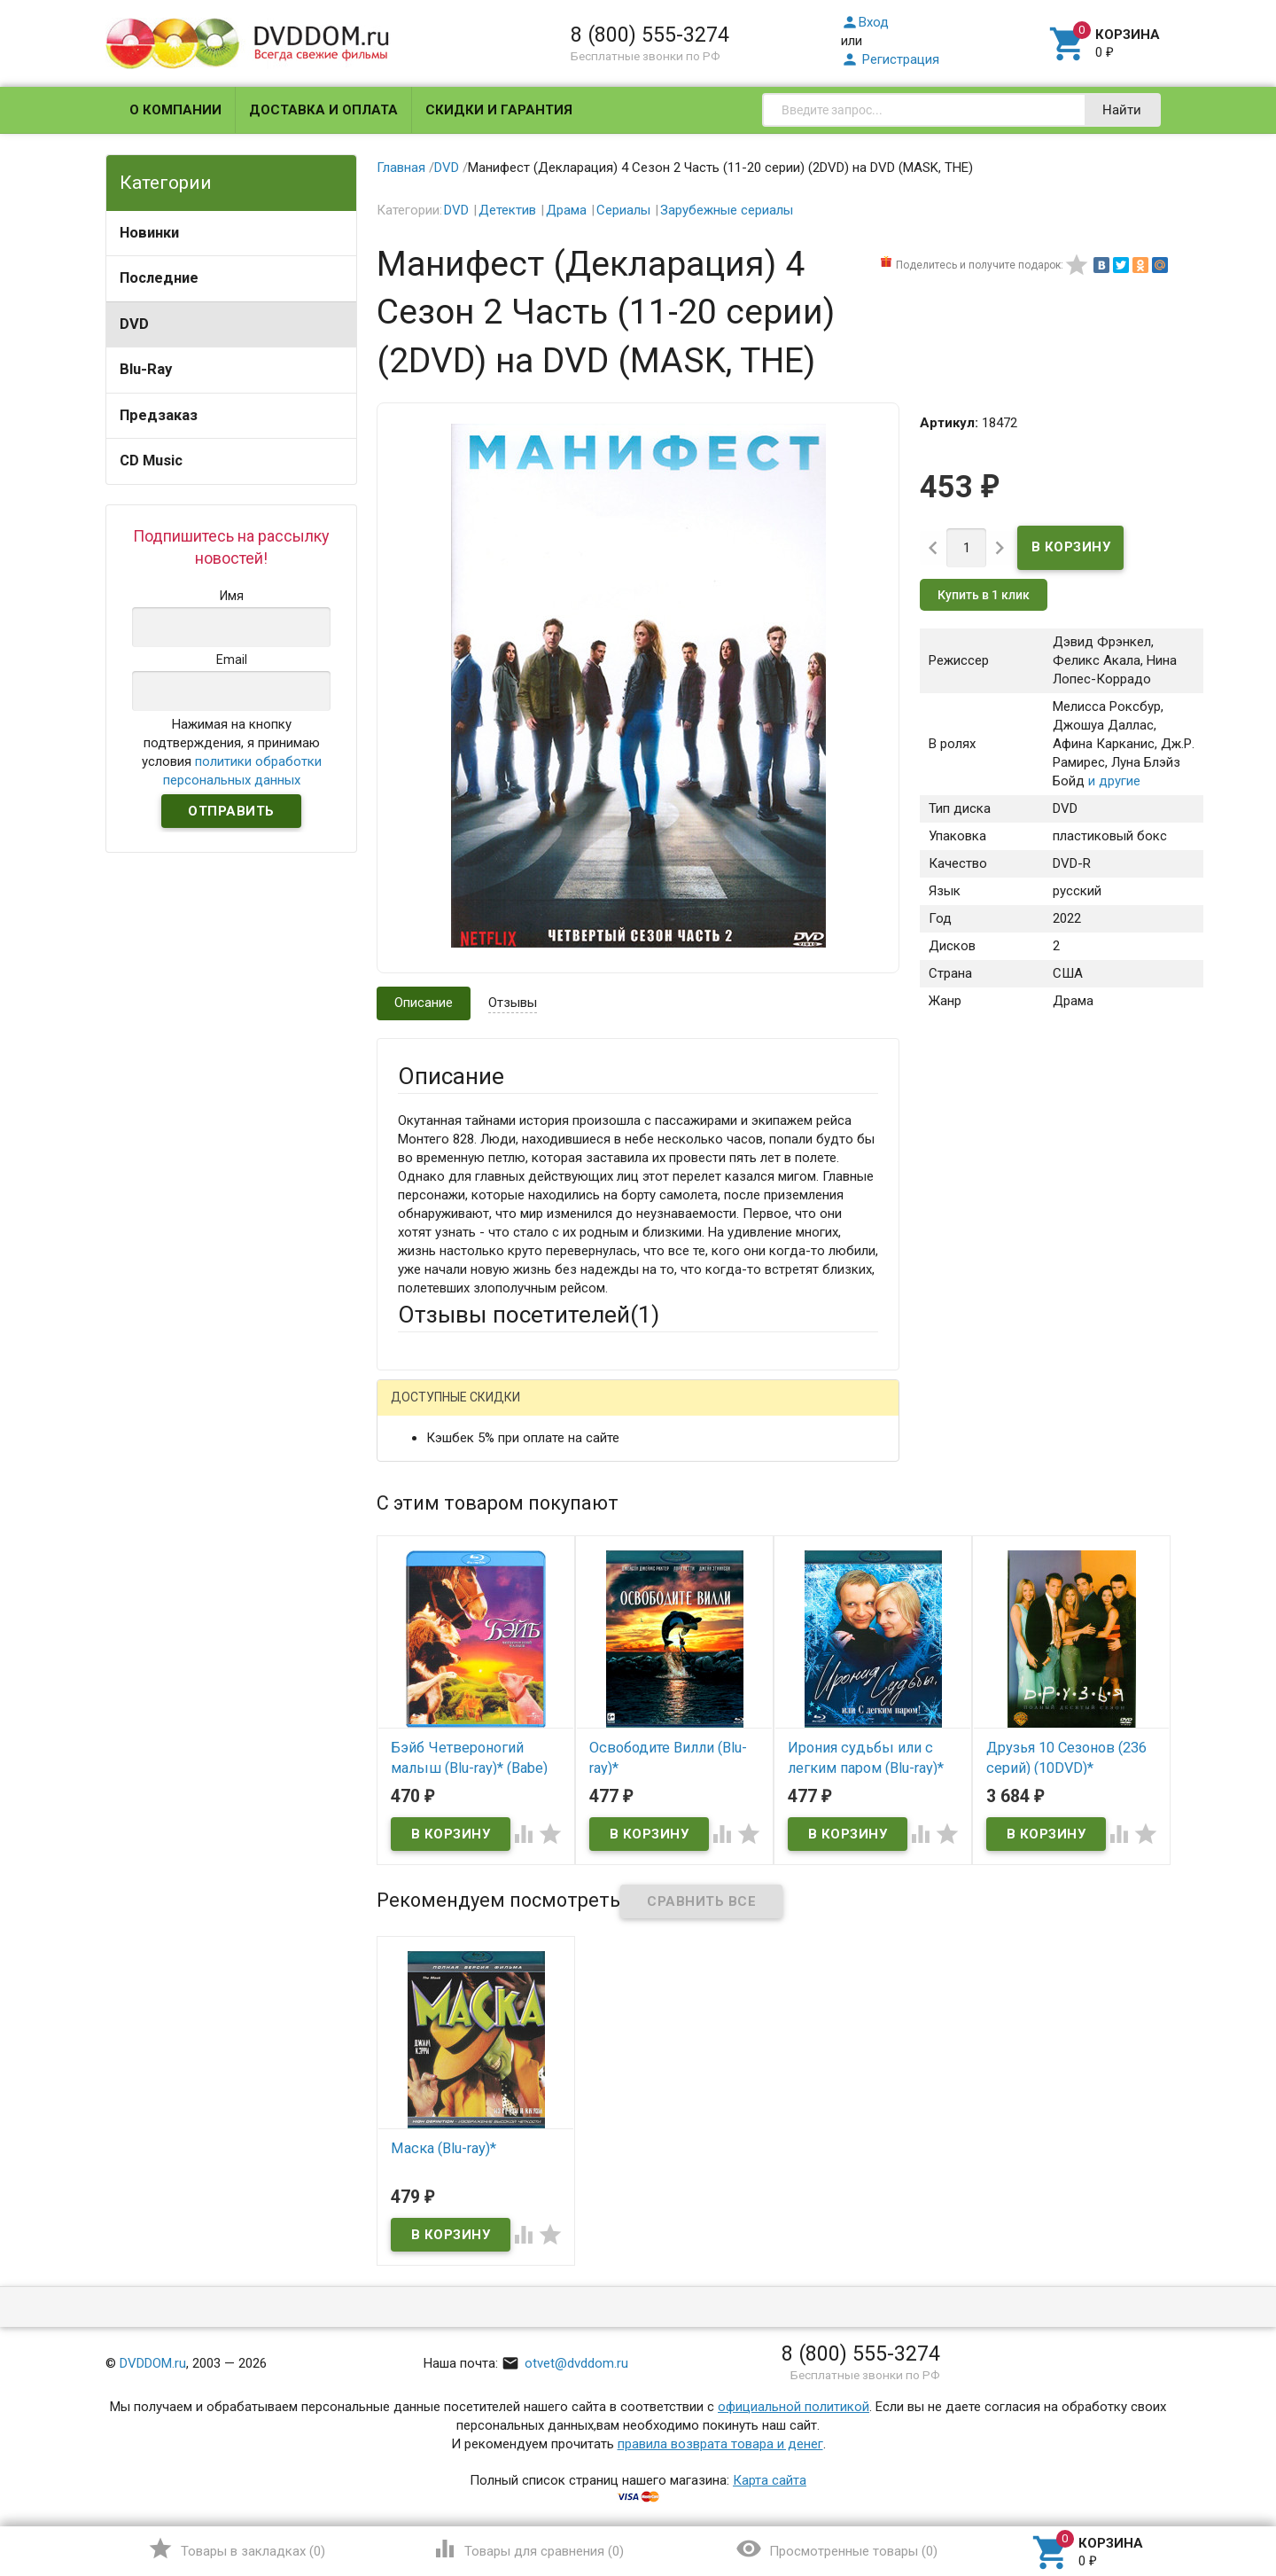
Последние (159, 277)
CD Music (151, 460)
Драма (566, 210)
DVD (134, 324)
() (236, 2548)
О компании (175, 110)
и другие (1112, 781)
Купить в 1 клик (984, 595)
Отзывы (512, 1003)
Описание (423, 1003)
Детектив (507, 210)
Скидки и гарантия (498, 110)
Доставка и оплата (323, 110)
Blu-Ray (146, 369)
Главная (401, 168)
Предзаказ (159, 415)
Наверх (1202, 2490)
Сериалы (623, 210)
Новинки (149, 232)
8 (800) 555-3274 (650, 34)
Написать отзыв (490, 1404)
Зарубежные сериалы (726, 210)
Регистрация (890, 59)
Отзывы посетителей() (528, 1314)
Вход (865, 22)
